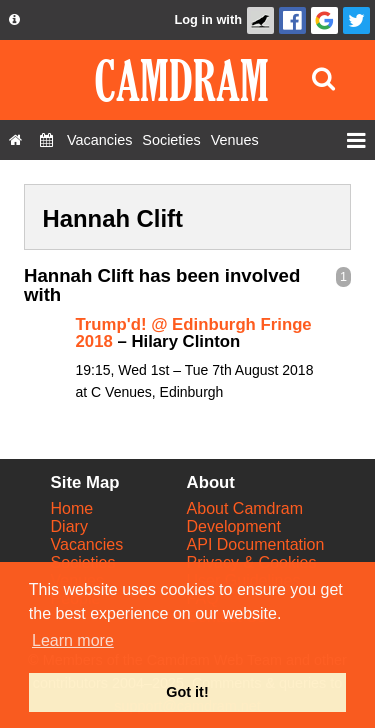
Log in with (208, 19)
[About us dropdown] (14, 20)
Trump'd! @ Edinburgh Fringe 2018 (194, 333)
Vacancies (87, 544)
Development (234, 526)
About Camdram (245, 508)
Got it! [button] (187, 692)
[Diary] (46, 140)
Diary (69, 526)
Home (72, 508)
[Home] (15, 140)
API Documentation (256, 544)
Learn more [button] (73, 640)
